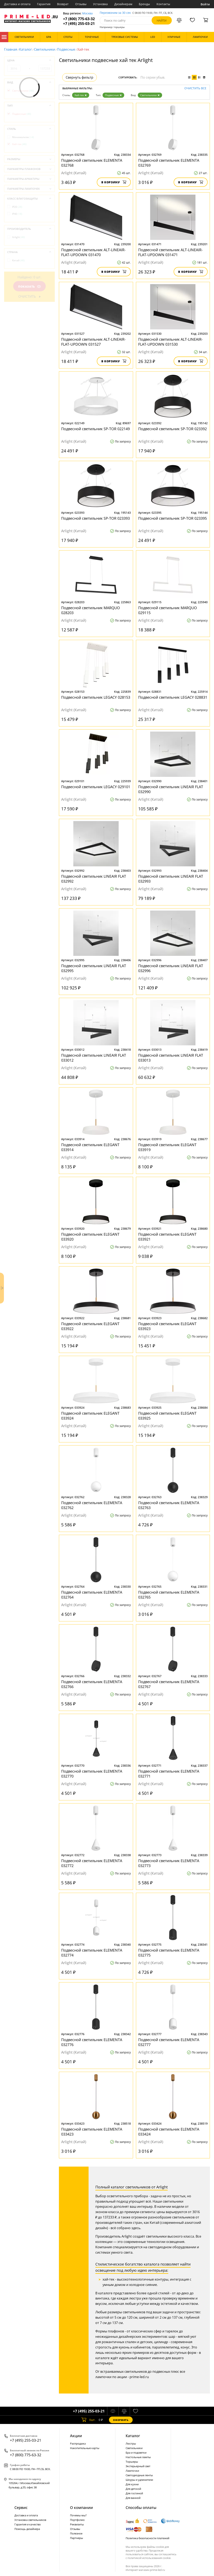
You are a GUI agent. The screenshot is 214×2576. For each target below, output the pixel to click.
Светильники (44, 49)
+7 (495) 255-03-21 (79, 23)
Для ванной (133, 2498)
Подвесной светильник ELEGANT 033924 (90, 1416)
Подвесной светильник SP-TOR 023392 (172, 428)
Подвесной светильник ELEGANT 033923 (167, 1326)
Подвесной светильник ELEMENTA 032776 (91, 2042)
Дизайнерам (123, 4)
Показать (29, 286)
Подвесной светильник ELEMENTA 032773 (168, 1863)
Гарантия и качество (27, 2524)
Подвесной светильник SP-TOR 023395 (172, 518)
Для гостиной (134, 2493)
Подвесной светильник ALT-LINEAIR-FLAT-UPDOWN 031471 (170, 252)
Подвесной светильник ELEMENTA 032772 (91, 1863)
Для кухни (132, 2484)
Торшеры (132, 2461)
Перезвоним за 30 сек (115, 13)
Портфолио (77, 2520)
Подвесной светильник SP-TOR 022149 (95, 428)
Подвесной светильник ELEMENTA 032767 (168, 1684)
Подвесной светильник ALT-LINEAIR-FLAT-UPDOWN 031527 (93, 342)
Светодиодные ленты (139, 2475)
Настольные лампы (138, 2457)
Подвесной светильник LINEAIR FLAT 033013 (170, 1058)
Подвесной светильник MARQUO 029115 (167, 610)
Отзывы (81, 4)
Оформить (120, 2419)
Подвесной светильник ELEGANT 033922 (90, 1326)
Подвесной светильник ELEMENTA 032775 (168, 1953)
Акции (76, 2435)
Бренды (144, 4)
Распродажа (78, 2443)
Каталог (4, 37)
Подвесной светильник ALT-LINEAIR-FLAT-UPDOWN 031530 (170, 342)
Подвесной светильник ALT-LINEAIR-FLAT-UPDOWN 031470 (93, 252)
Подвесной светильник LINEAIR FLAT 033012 (93, 1058)
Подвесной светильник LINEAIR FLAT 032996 (170, 968)
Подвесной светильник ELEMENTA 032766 (91, 1684)
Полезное (76, 2533)
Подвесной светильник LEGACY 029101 (95, 786)
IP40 (17, 214)
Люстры (131, 2443)
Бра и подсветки (136, 2452)
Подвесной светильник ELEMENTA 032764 (91, 1595)
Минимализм (23, 137)
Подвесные (66, 49)
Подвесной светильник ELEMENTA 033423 (91, 2132)
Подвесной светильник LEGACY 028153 (95, 697)
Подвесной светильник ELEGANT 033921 (167, 1237)
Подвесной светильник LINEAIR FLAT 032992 (93, 879)
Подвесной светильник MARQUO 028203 (90, 610)
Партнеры (76, 2538)
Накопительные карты (84, 2448)
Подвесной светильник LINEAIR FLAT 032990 (170, 789)
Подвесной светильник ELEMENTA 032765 (168, 1595)
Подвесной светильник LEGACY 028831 (172, 697)
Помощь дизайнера (27, 2529)
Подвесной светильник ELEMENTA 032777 (168, 2042)
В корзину (113, 182)
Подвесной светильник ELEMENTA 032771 (168, 1774)
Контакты (163, 4)
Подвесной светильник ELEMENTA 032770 (91, 1774)
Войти (205, 4)
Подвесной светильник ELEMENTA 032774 (91, 1953)
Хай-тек (81, 95)
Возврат (63, 4)
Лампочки (132, 2471)
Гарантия (43, 4)
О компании (81, 2507)
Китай (18, 260)
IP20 (17, 207)
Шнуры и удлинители (139, 2480)
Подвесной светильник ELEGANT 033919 (167, 1147)
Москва (87, 13)
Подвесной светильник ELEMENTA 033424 (168, 2132)
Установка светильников (30, 2520)
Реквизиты (77, 2524)
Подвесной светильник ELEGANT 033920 (90, 1237)
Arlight (18, 237)
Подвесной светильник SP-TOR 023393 (95, 518)
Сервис (21, 2507)
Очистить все (195, 88)
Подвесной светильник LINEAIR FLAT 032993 (170, 879)
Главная (10, 49)
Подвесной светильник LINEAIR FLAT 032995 (93, 968)
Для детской (133, 2489)
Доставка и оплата (17, 4)
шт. (88, 2419)
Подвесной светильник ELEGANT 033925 (167, 1416)
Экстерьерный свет (138, 2466)
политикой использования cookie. (149, 2558)
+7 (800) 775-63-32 (79, 18)
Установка (100, 4)
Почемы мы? (78, 2515)
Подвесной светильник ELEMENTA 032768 (91, 163)
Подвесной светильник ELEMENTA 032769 (168, 163)
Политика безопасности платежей (147, 2538)
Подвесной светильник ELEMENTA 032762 (91, 1505)
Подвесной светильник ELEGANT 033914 (90, 1147)
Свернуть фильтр (79, 77)
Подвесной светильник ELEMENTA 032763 (168, 1505)
